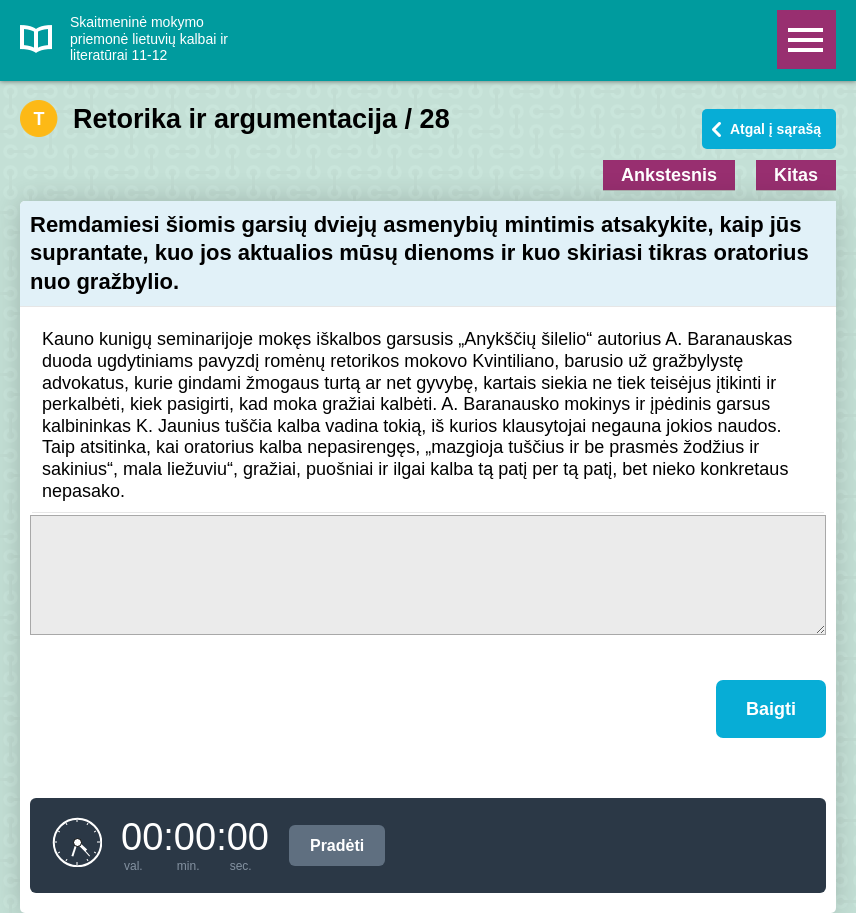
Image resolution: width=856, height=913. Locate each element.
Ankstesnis (669, 175)
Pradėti (337, 845)
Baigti (771, 709)
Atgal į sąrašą (775, 129)
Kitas (796, 175)
